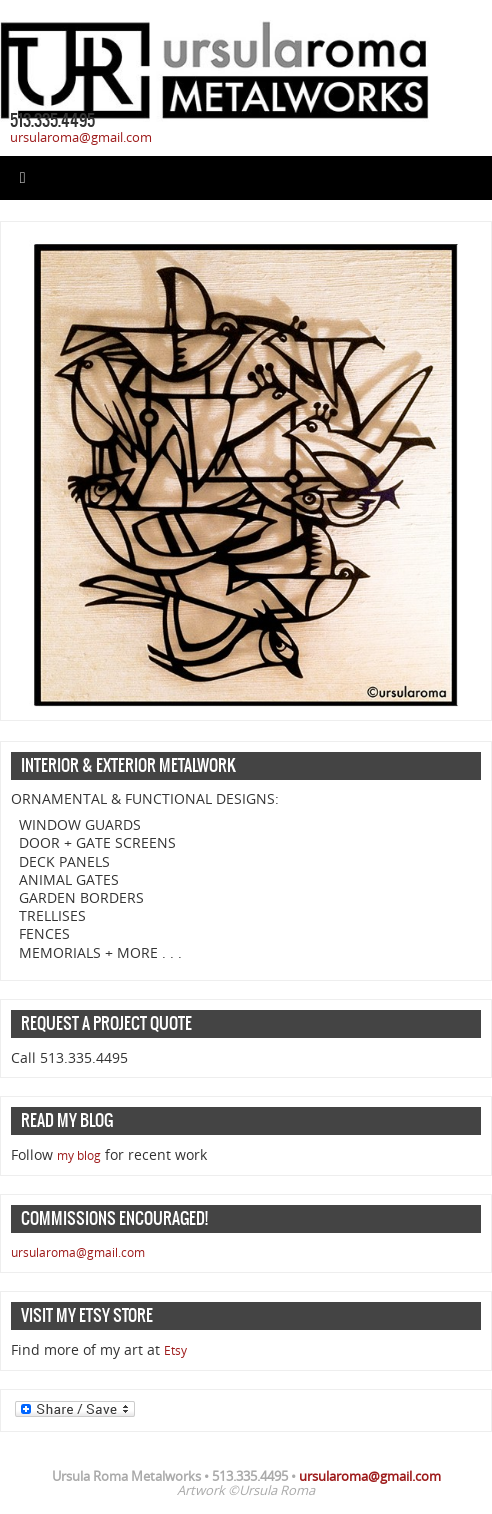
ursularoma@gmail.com (81, 137)
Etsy (175, 1350)
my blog (79, 1155)
